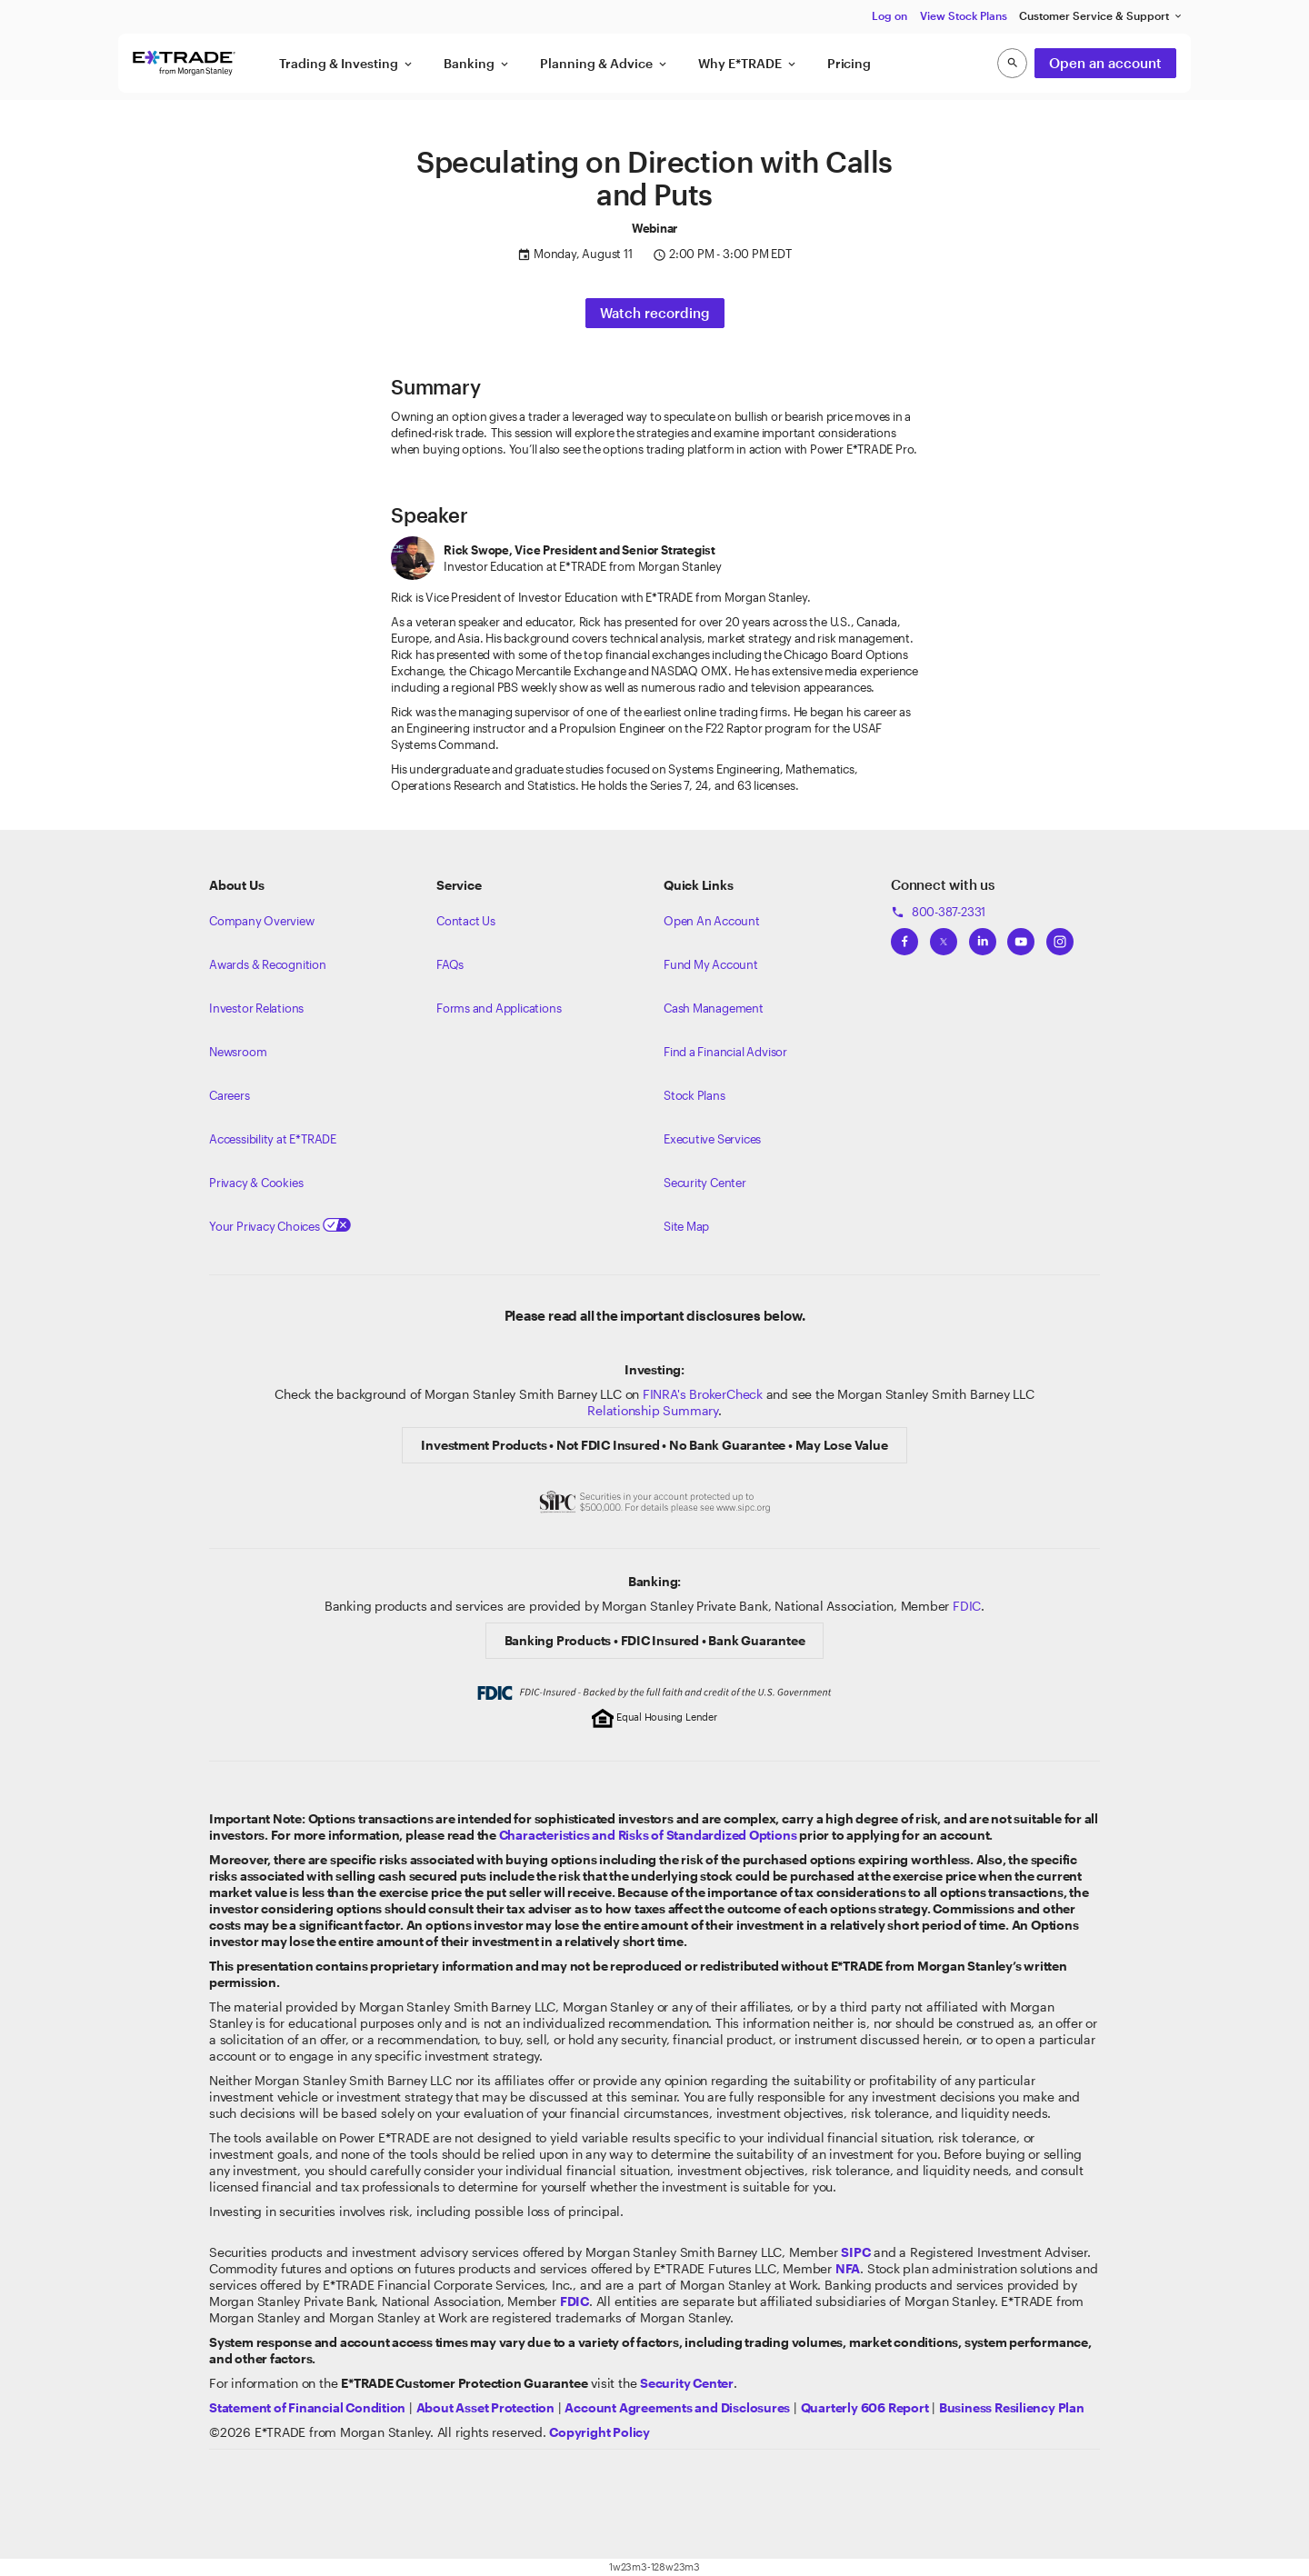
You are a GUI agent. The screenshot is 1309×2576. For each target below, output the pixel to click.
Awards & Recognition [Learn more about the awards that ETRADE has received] (267, 964)
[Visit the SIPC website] (855, 2252)
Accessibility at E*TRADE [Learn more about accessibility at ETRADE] (272, 1139)
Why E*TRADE (748, 63)
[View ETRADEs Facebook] (904, 936)
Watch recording (655, 313)
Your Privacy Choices (280, 1226)
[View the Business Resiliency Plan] (1011, 2407)
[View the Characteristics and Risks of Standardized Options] (648, 1834)
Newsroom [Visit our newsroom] (237, 1051)
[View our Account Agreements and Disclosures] (677, 2407)
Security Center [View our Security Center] (705, 1182)
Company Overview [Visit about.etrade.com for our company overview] (262, 921)
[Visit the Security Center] (687, 2383)
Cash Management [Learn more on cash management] (714, 1008)
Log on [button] (889, 15)
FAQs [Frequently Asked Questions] (450, 964)
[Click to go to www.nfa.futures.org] (847, 2268)
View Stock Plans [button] (963, 15)
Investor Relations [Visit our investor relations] (256, 1008)
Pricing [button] (849, 63)
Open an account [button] (1105, 63)
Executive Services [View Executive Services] (712, 1139)
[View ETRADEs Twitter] (943, 936)
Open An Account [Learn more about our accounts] (712, 921)
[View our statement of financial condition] (307, 2407)
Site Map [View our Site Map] (686, 1226)
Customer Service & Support (1101, 16)
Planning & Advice (604, 63)
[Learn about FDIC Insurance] (574, 2301)
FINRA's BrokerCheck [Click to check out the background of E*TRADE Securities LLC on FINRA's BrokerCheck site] (703, 1394)
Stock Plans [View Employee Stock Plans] (694, 1095)
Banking (477, 63)
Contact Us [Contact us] (465, 921)
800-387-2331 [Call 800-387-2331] (938, 911)
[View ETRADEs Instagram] (1060, 936)
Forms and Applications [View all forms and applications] (498, 1008)
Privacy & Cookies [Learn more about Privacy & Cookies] (256, 1182)
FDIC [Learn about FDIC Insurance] (967, 1605)
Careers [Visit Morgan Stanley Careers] (229, 1095)
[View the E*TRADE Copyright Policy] (599, 2432)
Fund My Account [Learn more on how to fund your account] (711, 964)
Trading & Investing (347, 63)
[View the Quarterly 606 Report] (865, 2407)
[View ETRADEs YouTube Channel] (1020, 936)
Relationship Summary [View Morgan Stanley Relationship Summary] (652, 1410)
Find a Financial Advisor (725, 1051)
